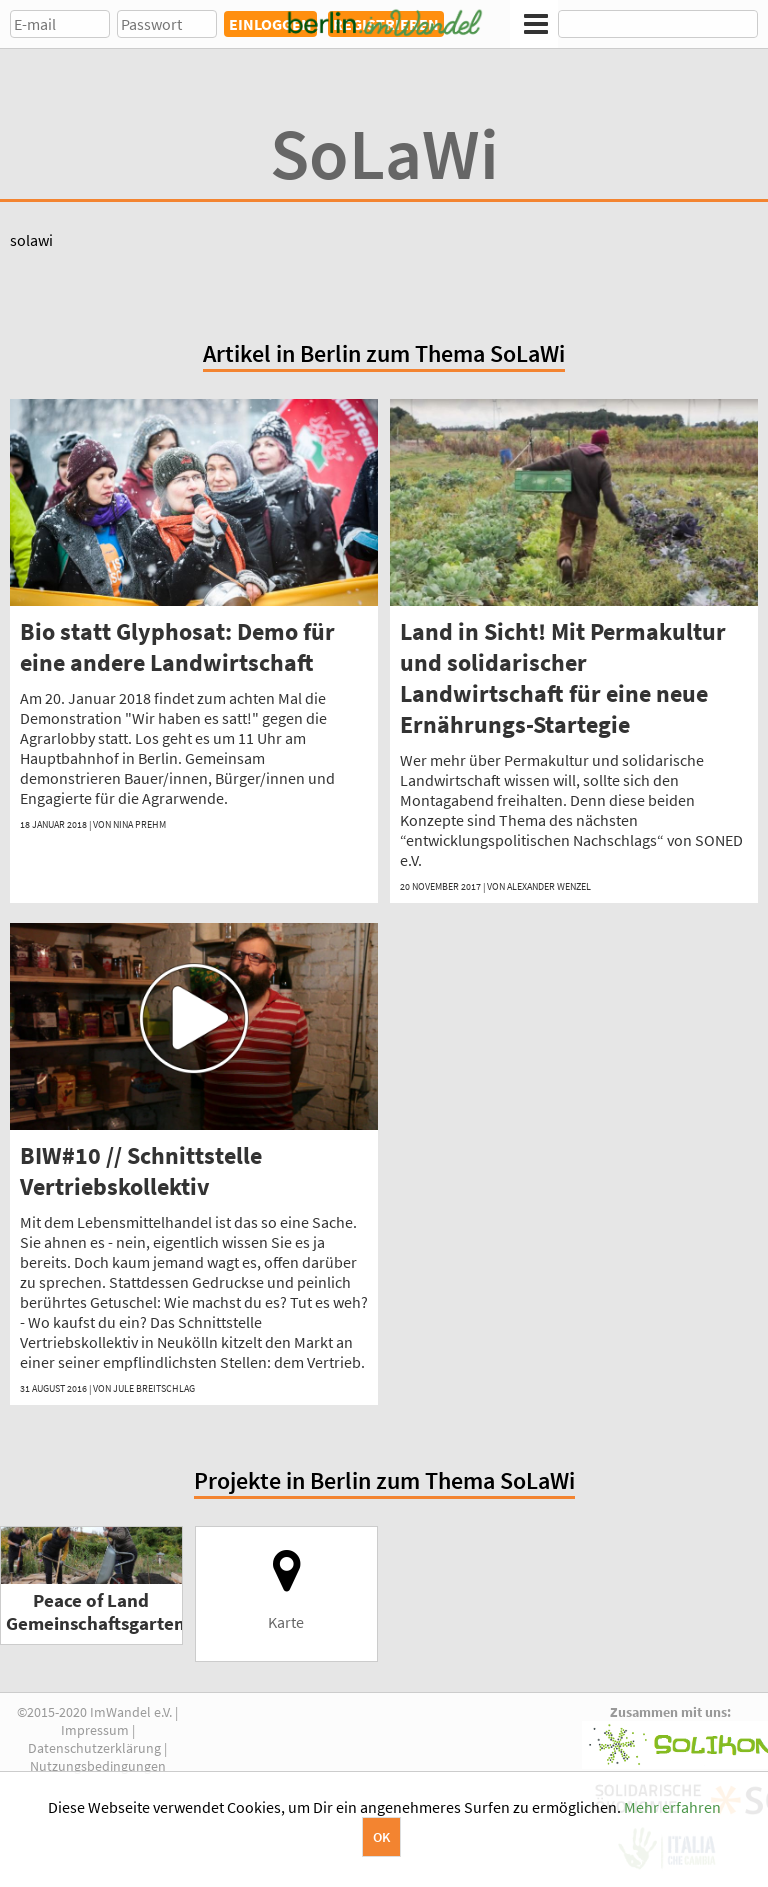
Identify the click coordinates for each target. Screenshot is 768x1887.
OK (381, 1837)
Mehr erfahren (672, 1807)
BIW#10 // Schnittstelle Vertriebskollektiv (141, 1171)
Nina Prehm (139, 824)
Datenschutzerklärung (94, 1748)
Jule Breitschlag (154, 1388)
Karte (286, 1589)
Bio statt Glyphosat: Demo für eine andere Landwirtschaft (177, 647)
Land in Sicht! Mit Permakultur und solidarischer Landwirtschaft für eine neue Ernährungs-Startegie (563, 678)
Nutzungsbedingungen (98, 1766)
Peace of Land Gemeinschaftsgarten (95, 1612)
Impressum (95, 1730)
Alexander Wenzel (549, 886)
